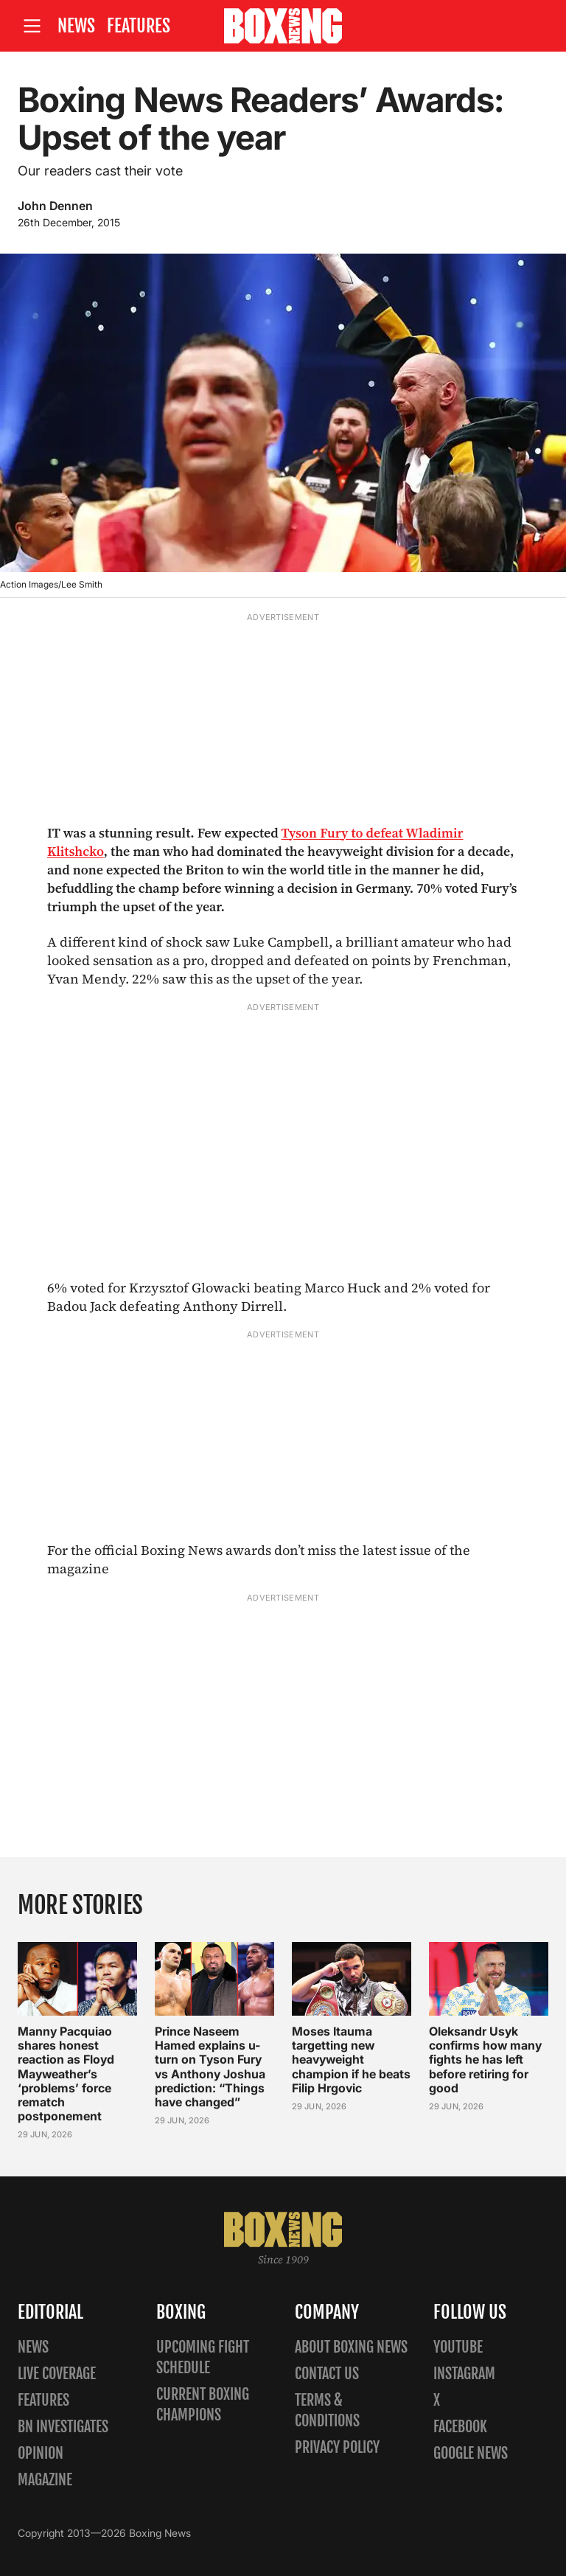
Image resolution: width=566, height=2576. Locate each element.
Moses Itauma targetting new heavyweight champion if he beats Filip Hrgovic (351, 2059)
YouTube (458, 2347)
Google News (470, 2453)
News (76, 26)
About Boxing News (351, 2347)
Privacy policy (337, 2447)
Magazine (45, 2480)
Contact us (327, 2373)
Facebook (460, 2426)
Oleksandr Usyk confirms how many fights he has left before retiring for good (485, 2059)
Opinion (40, 2453)
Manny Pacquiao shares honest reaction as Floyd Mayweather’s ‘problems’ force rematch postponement (66, 2073)
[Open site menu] (32, 26)
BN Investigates (63, 2426)
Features (138, 26)
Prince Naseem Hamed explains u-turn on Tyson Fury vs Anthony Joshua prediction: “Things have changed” (210, 2066)
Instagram (464, 2373)
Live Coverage (57, 2373)
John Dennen (55, 205)
